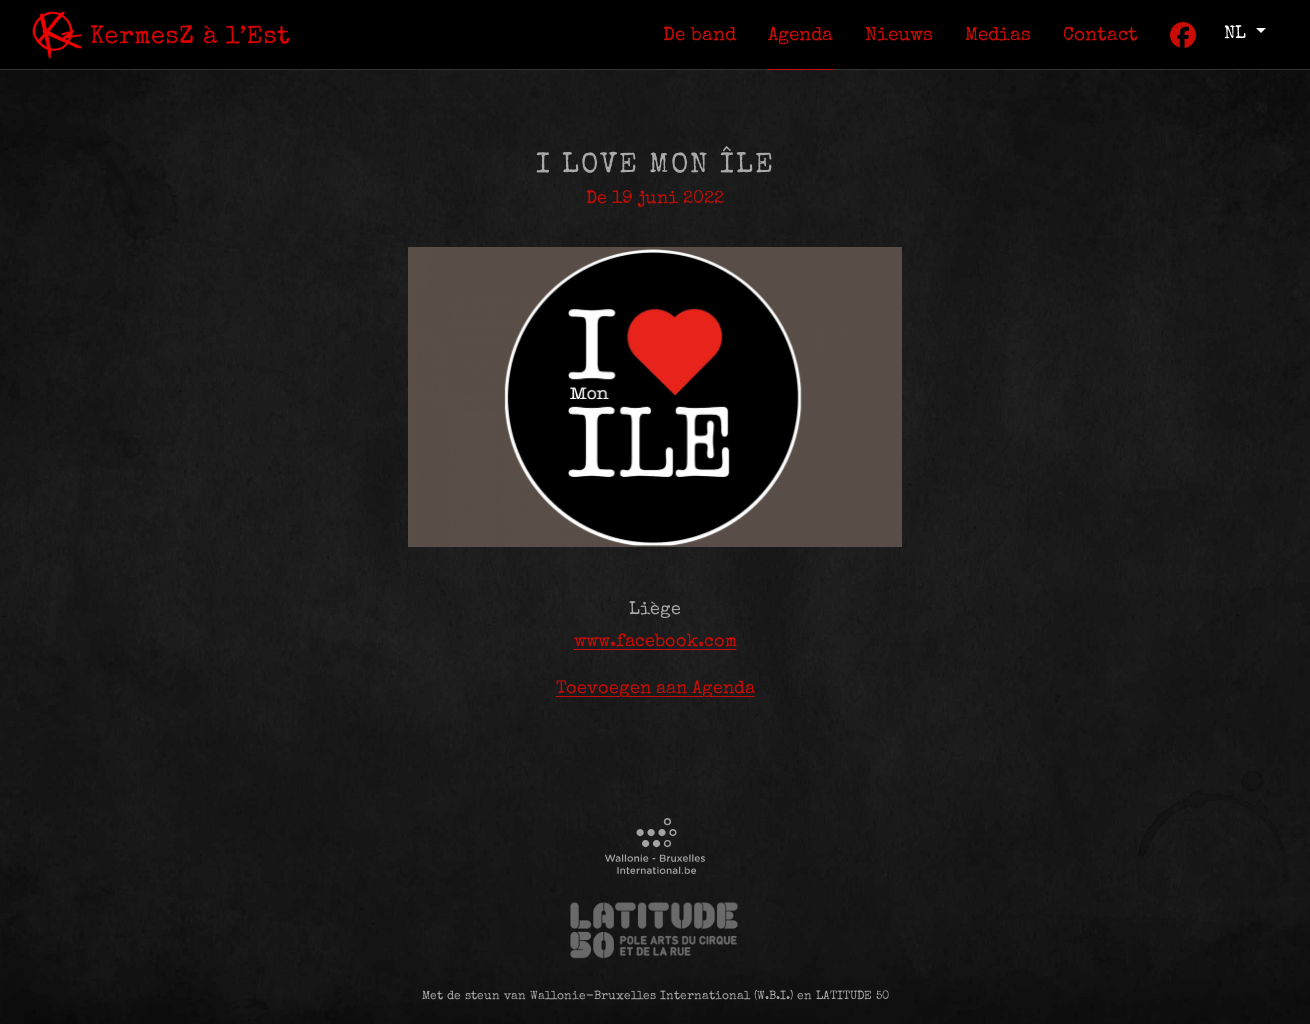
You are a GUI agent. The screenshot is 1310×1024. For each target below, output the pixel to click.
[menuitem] (699, 34)
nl (1237, 34)
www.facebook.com (655, 642)
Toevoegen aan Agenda (655, 689)
